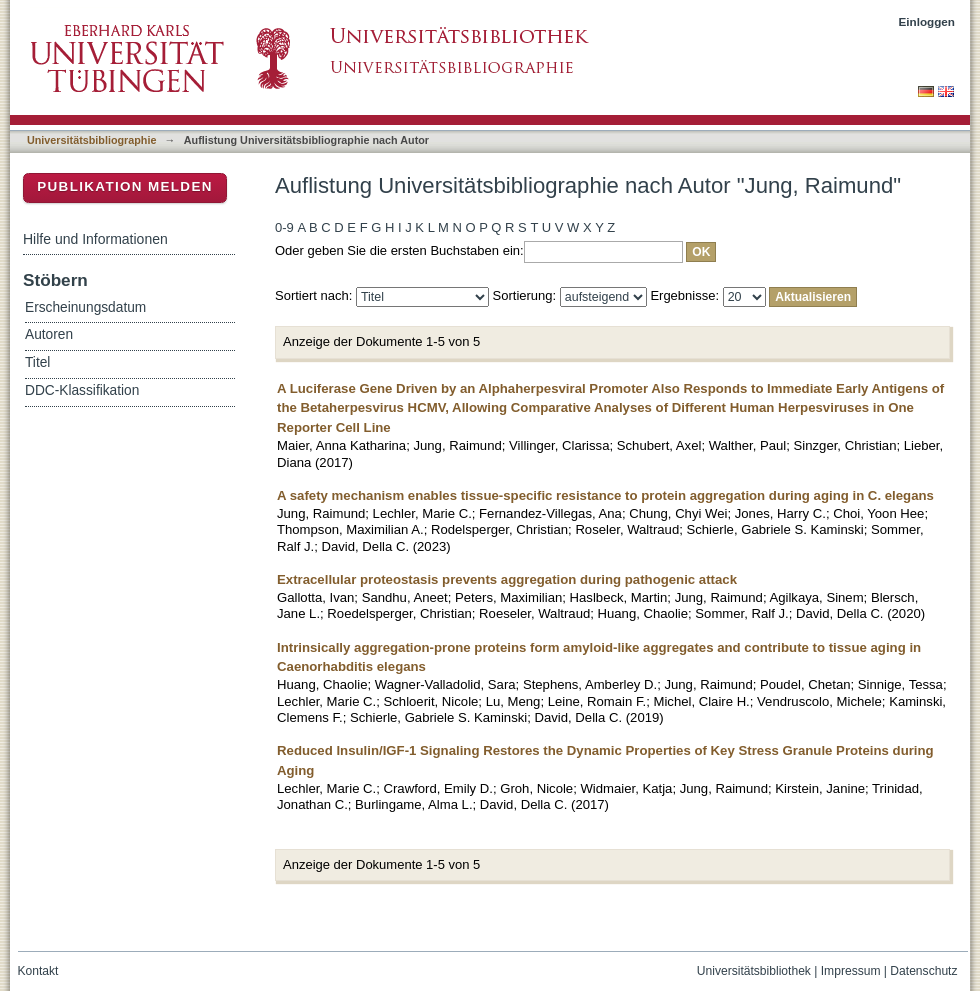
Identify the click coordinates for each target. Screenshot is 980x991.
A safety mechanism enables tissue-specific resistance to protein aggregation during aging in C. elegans (605, 495)
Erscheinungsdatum (85, 307)
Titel (37, 362)
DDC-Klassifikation (82, 390)
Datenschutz (923, 971)
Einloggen (927, 21)
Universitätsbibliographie (91, 140)
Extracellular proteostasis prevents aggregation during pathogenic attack (507, 579)
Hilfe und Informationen (95, 239)
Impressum (851, 971)
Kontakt (38, 971)
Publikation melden (125, 186)
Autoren (49, 334)
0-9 (284, 227)
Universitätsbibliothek (754, 971)
